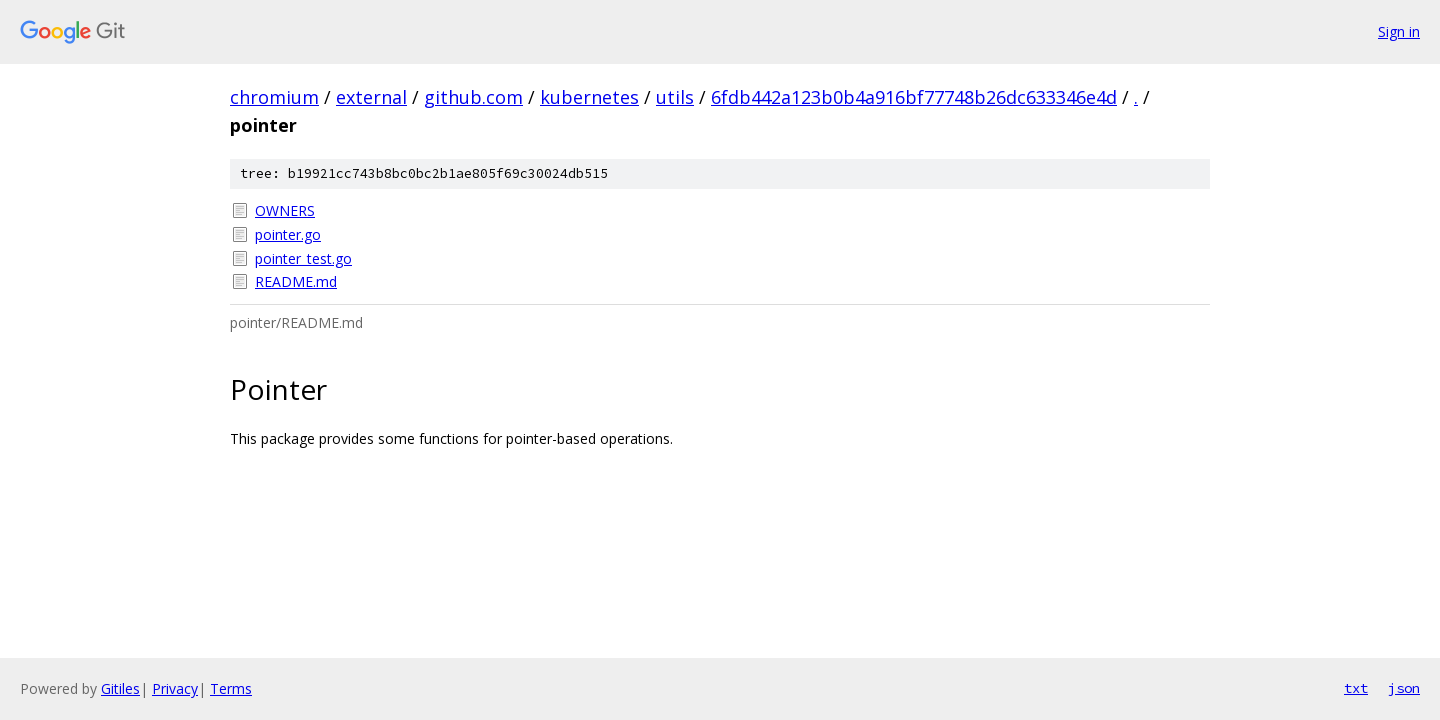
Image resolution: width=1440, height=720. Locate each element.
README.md (296, 281)
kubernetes (589, 97)
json (1404, 688)
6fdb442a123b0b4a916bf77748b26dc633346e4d (914, 97)
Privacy (175, 688)
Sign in (1399, 31)
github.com (473, 97)
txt (1356, 688)
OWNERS (285, 210)
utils (675, 97)
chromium (274, 97)
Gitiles (120, 688)
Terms (231, 688)
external (371, 97)
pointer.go (288, 234)
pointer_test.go (303, 258)
